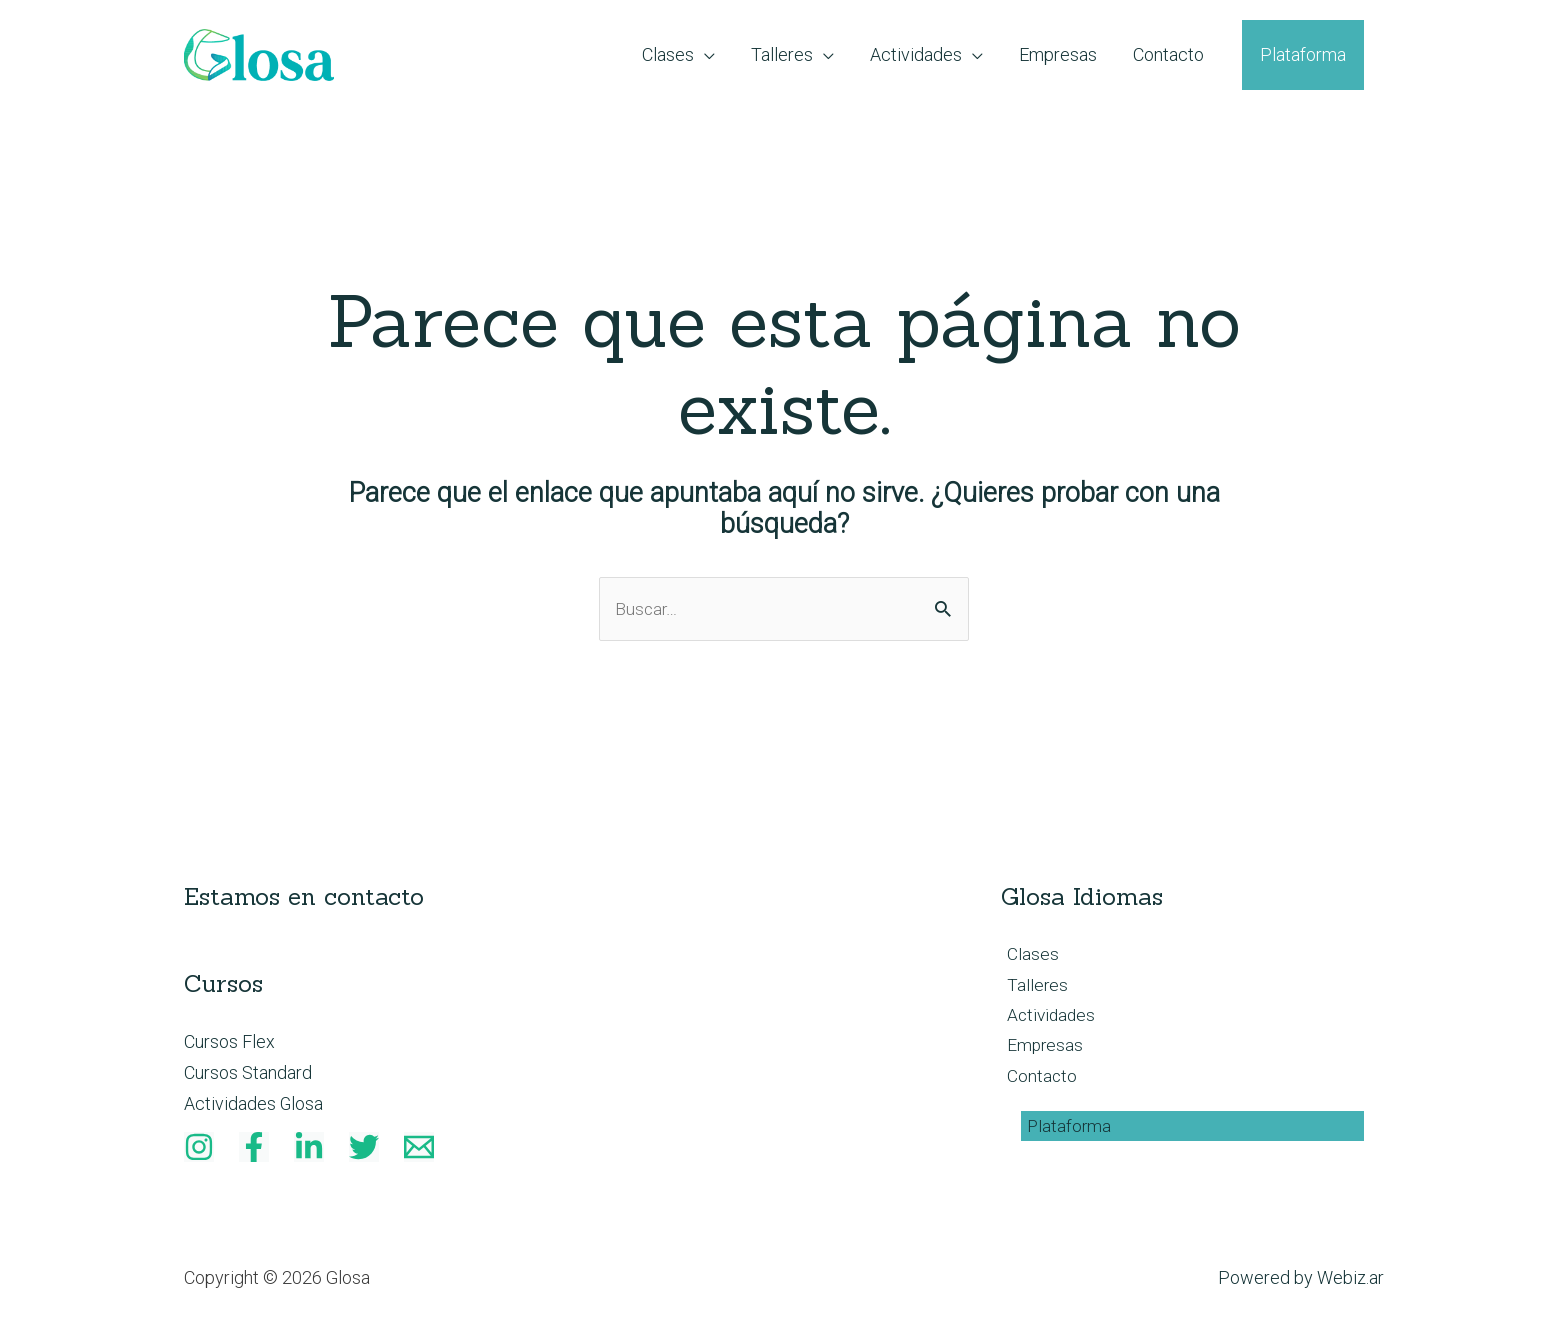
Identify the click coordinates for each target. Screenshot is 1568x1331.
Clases (1027, 956)
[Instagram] (199, 1149)
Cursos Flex (229, 1042)
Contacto (1036, 1082)
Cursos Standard (248, 1073)
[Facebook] (254, 1149)
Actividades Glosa (254, 1105)
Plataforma (1064, 1133)
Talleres (1032, 987)
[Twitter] (364, 1149)
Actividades (1047, 1019)
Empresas (1040, 1050)
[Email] (419, 1149)
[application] (704, 55)
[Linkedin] (309, 1149)
